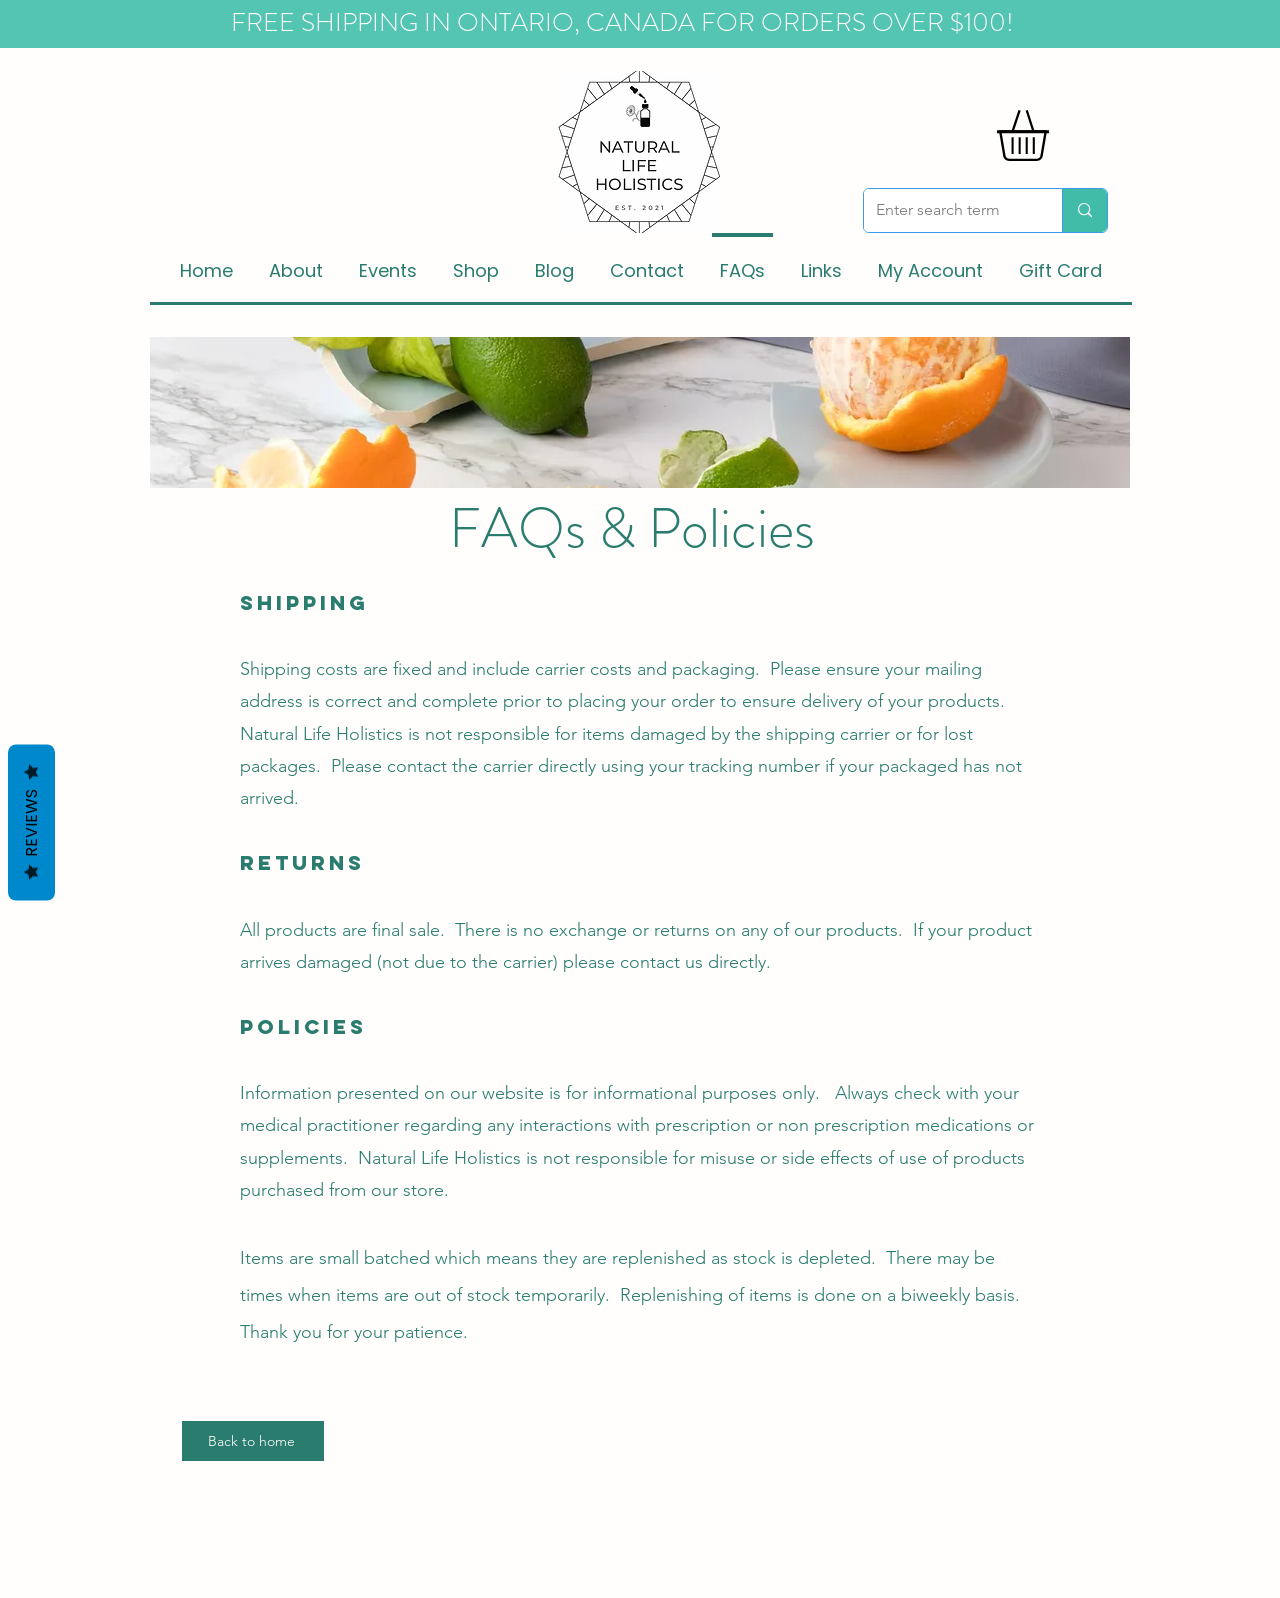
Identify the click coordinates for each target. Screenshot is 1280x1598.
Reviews (31, 823)
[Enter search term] (948, 210)
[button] (1052, 135)
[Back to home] (253, 1441)
